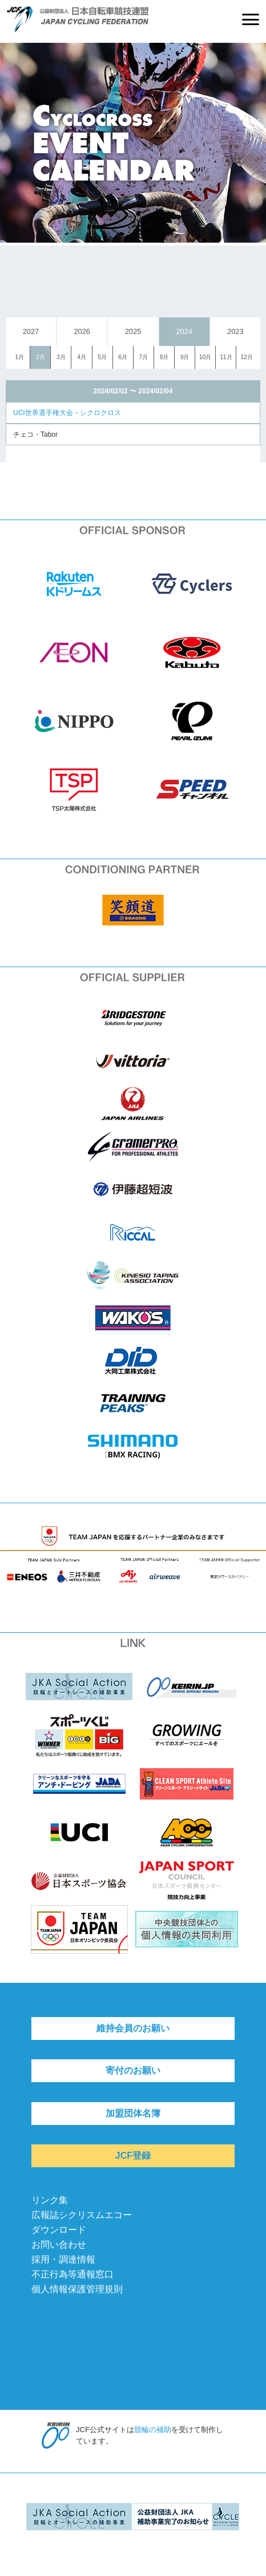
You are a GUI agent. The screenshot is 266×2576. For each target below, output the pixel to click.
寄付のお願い (133, 2070)
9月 (185, 357)
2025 (133, 331)
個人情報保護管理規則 (77, 2289)
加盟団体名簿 (133, 2113)
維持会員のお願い (133, 2028)
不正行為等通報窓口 (72, 2274)
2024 (184, 331)
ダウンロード (58, 2230)
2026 (82, 331)
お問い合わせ (58, 2244)
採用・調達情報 (63, 2259)
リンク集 (49, 2200)
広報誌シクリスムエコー (81, 2215)
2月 (40, 357)
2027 (31, 331)
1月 (19, 357)
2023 (235, 331)
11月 (226, 357)
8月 (164, 357)
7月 (143, 357)
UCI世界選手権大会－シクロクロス (67, 413)
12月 (246, 357)
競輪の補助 (152, 2429)
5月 (102, 357)
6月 (122, 357)
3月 (61, 357)
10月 (205, 357)
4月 (81, 357)
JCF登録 (133, 2155)
